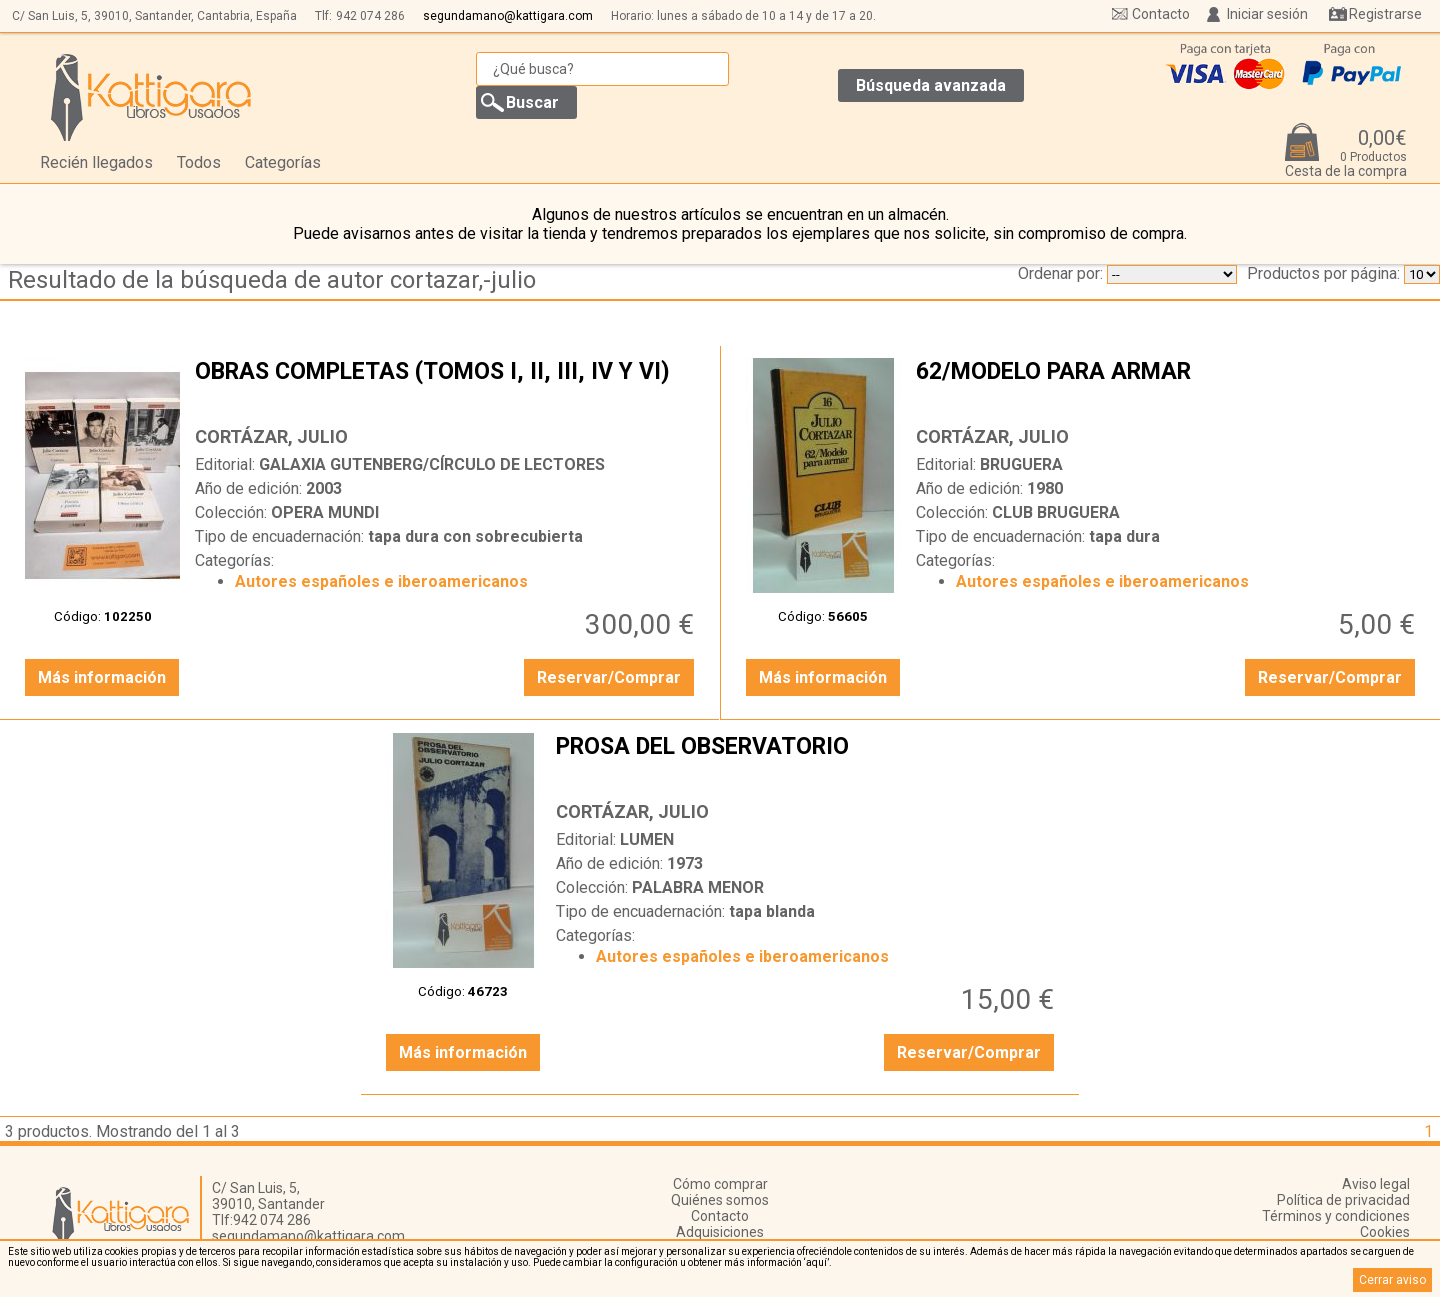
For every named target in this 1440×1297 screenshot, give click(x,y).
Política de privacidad (1343, 1200)
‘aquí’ (816, 1262)
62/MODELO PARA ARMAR (1168, 387)
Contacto (1161, 14)
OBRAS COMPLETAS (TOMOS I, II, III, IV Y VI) (447, 387)
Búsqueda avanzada (931, 85)
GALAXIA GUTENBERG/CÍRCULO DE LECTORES (432, 464)
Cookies (1385, 1232)
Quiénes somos (720, 1200)
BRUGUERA (1021, 464)
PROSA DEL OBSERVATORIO (808, 762)
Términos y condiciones (1336, 1216)
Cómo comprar (720, 1184)
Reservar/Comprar (609, 677)
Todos (199, 162)
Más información (102, 677)
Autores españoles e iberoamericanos (381, 581)
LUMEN (647, 839)
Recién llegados (96, 162)
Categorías (283, 162)
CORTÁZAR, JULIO (271, 436)
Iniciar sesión (1267, 14)
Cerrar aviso (1392, 1280)
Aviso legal (1376, 1184)
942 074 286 (370, 16)
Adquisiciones (720, 1232)
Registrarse (1385, 14)
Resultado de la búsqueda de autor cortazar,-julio (272, 280)
